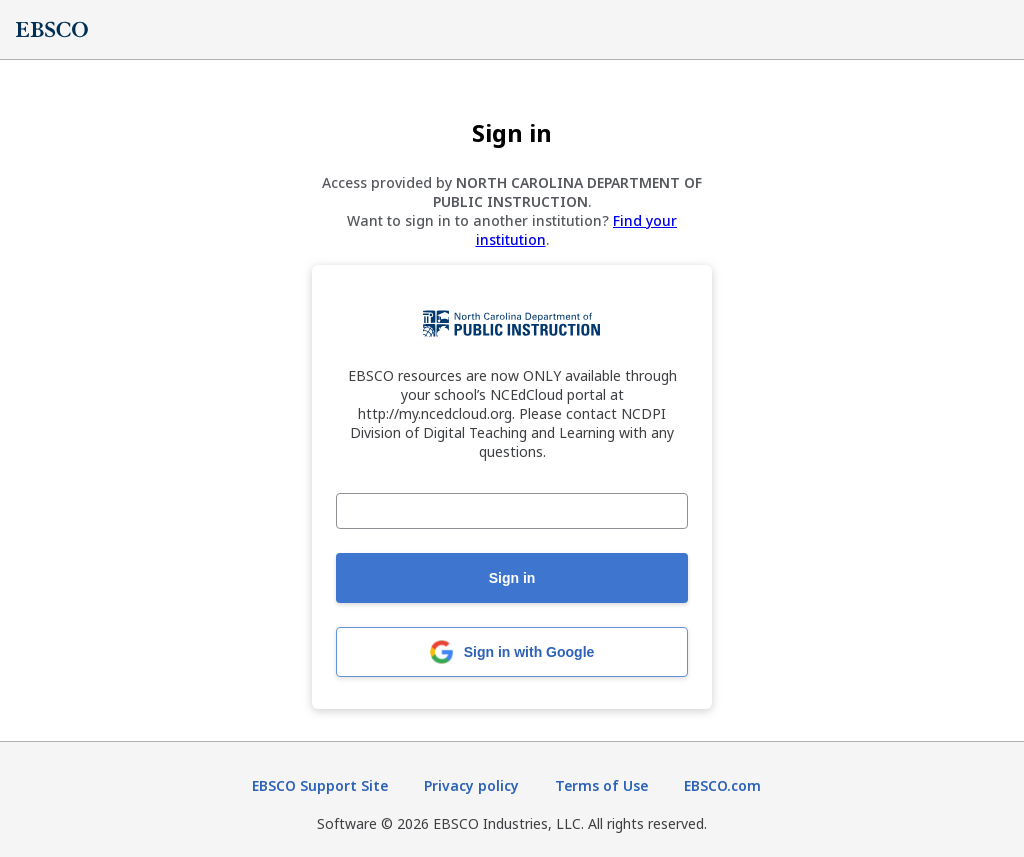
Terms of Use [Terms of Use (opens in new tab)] (601, 785)
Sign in (512, 578)
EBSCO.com (722, 785)
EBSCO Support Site (320, 785)
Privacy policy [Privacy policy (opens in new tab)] (471, 785)
